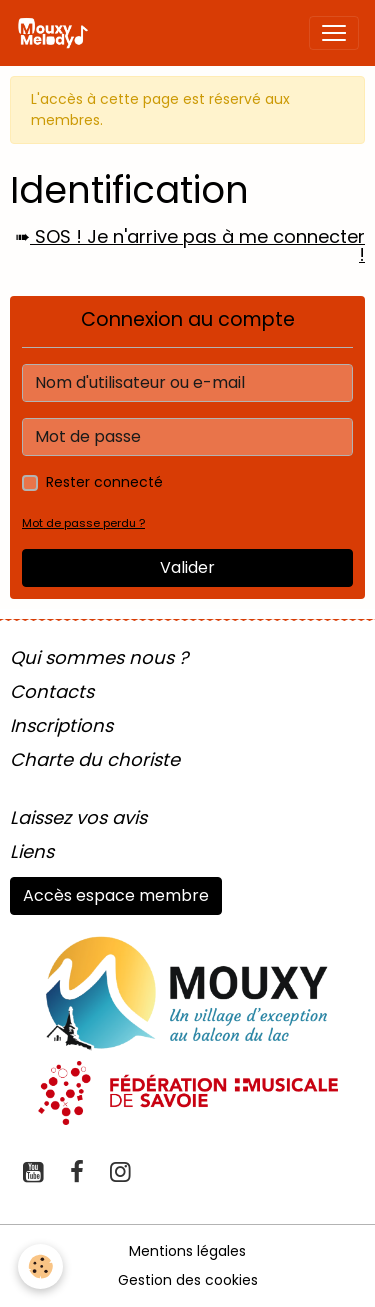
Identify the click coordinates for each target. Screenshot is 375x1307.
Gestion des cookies (188, 1280)
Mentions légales (187, 1251)
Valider (187, 567)
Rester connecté (104, 482)
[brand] (56, 33)
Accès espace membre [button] (116, 895)
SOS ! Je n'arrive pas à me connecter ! (197, 245)
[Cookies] (40, 1266)
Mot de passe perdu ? (83, 523)
